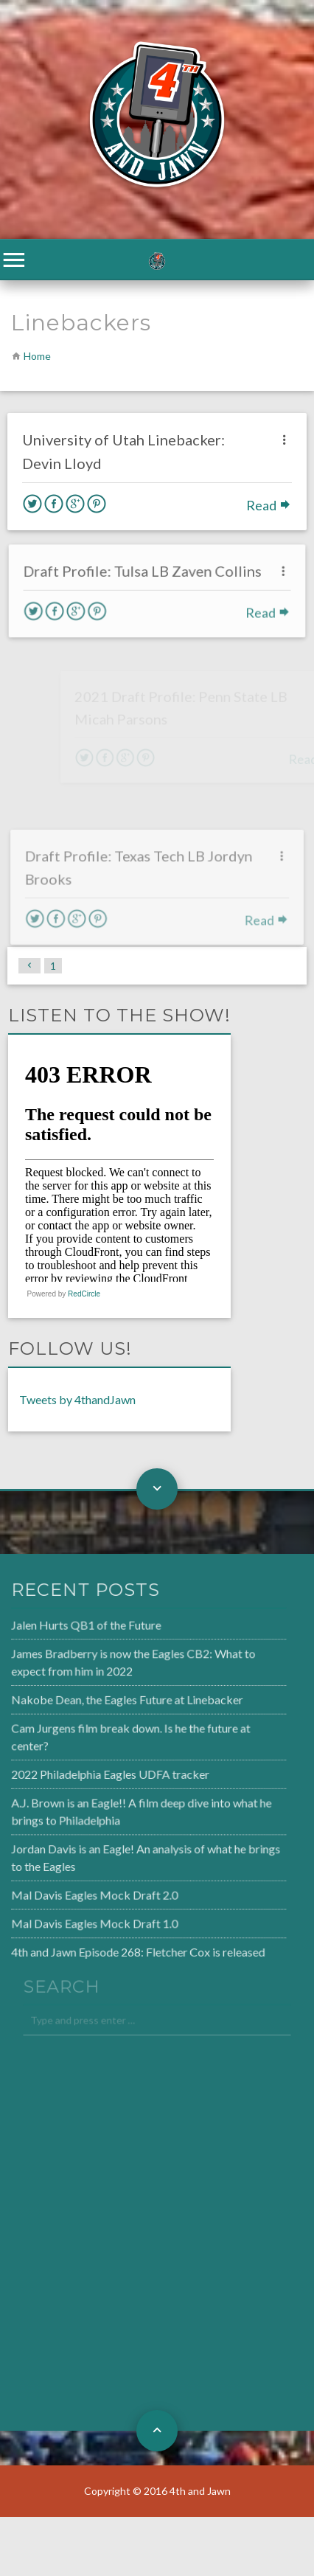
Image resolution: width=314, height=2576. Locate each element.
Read (269, 505)
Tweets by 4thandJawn (77, 1399)
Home (37, 356)
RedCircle (84, 1294)
